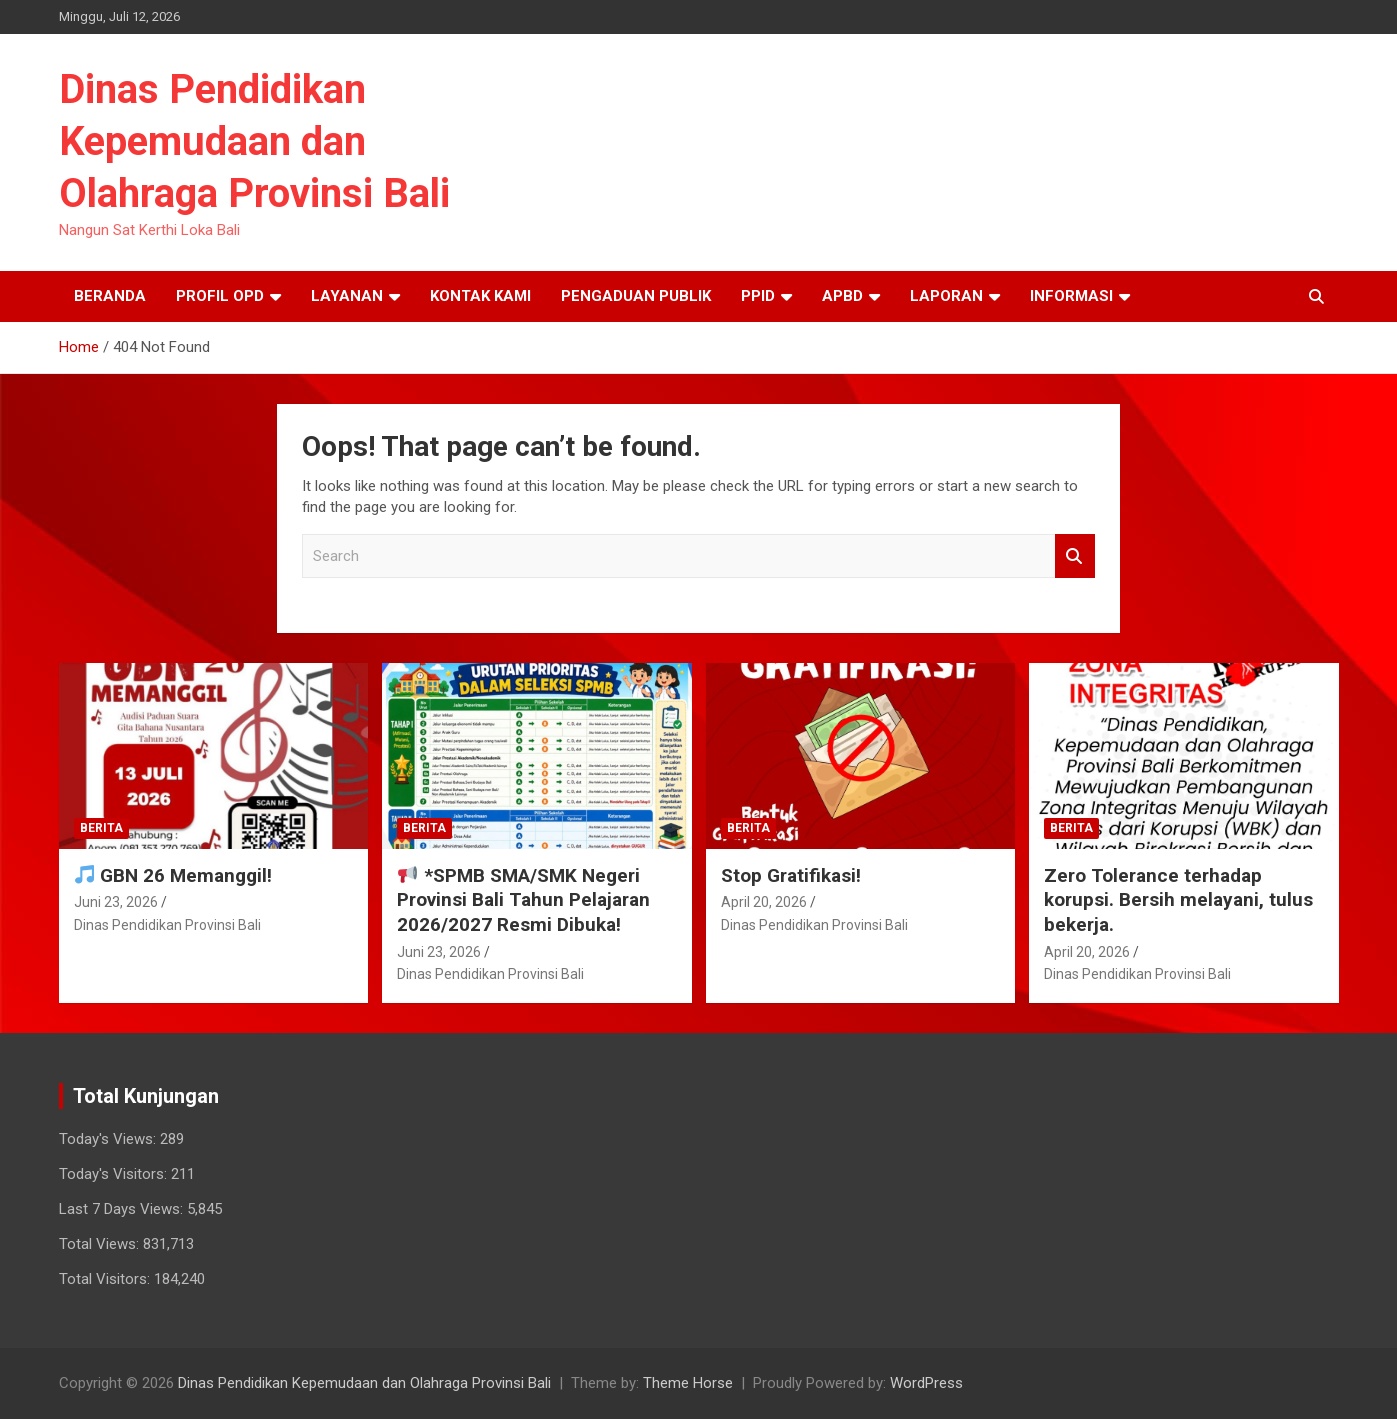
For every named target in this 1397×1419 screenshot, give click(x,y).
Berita (101, 828)
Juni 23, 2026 (116, 902)
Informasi (1071, 296)
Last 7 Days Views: (123, 1209)
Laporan (946, 296)
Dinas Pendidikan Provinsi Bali (167, 925)
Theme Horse (688, 1383)
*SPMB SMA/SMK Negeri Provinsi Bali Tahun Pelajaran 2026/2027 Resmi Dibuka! (523, 900)
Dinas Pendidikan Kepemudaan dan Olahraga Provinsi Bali (254, 141)
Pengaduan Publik (636, 296)
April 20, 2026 (764, 902)
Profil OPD (220, 296)
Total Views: (101, 1244)
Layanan (347, 296)
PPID (758, 296)
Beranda (110, 296)
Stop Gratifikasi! (791, 875)
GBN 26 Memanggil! (173, 875)
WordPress (926, 1383)
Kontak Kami (480, 296)
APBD (842, 296)
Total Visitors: (106, 1279)
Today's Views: (109, 1139)
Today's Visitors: (115, 1174)
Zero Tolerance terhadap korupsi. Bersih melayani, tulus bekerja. (1178, 900)
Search (1075, 556)
